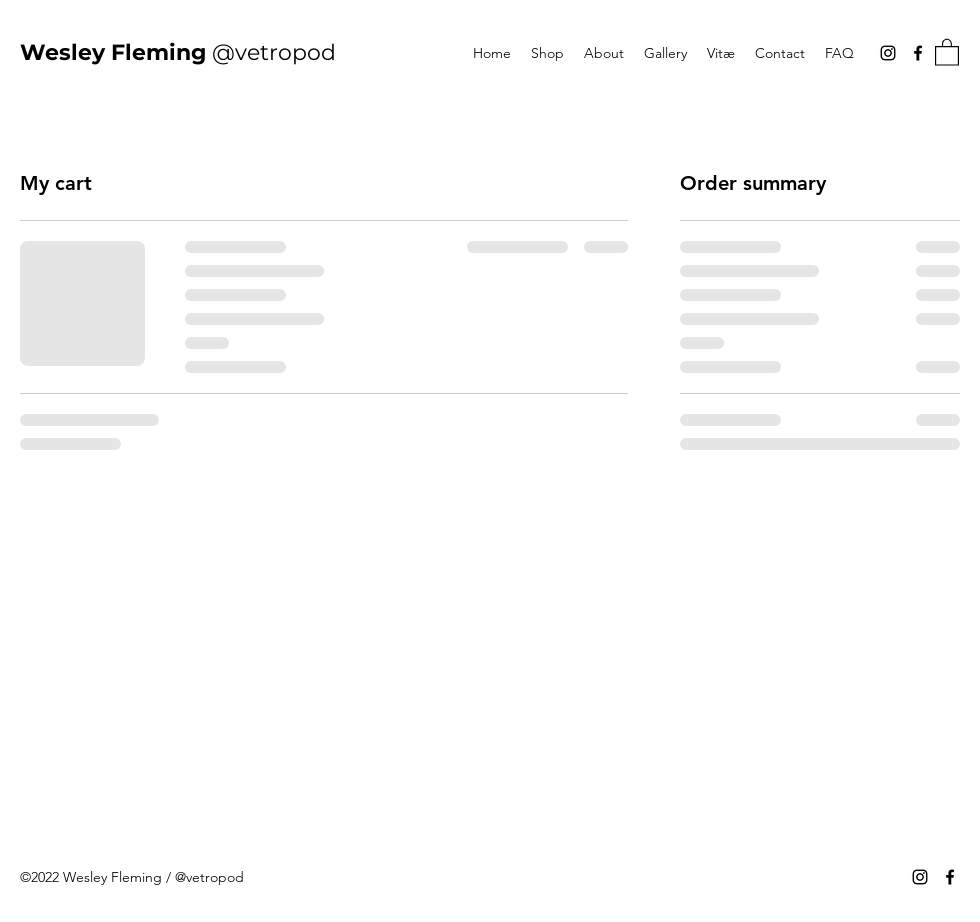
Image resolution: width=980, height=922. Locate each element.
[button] (947, 51)
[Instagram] (888, 53)
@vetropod (178, 52)
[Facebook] (918, 53)
